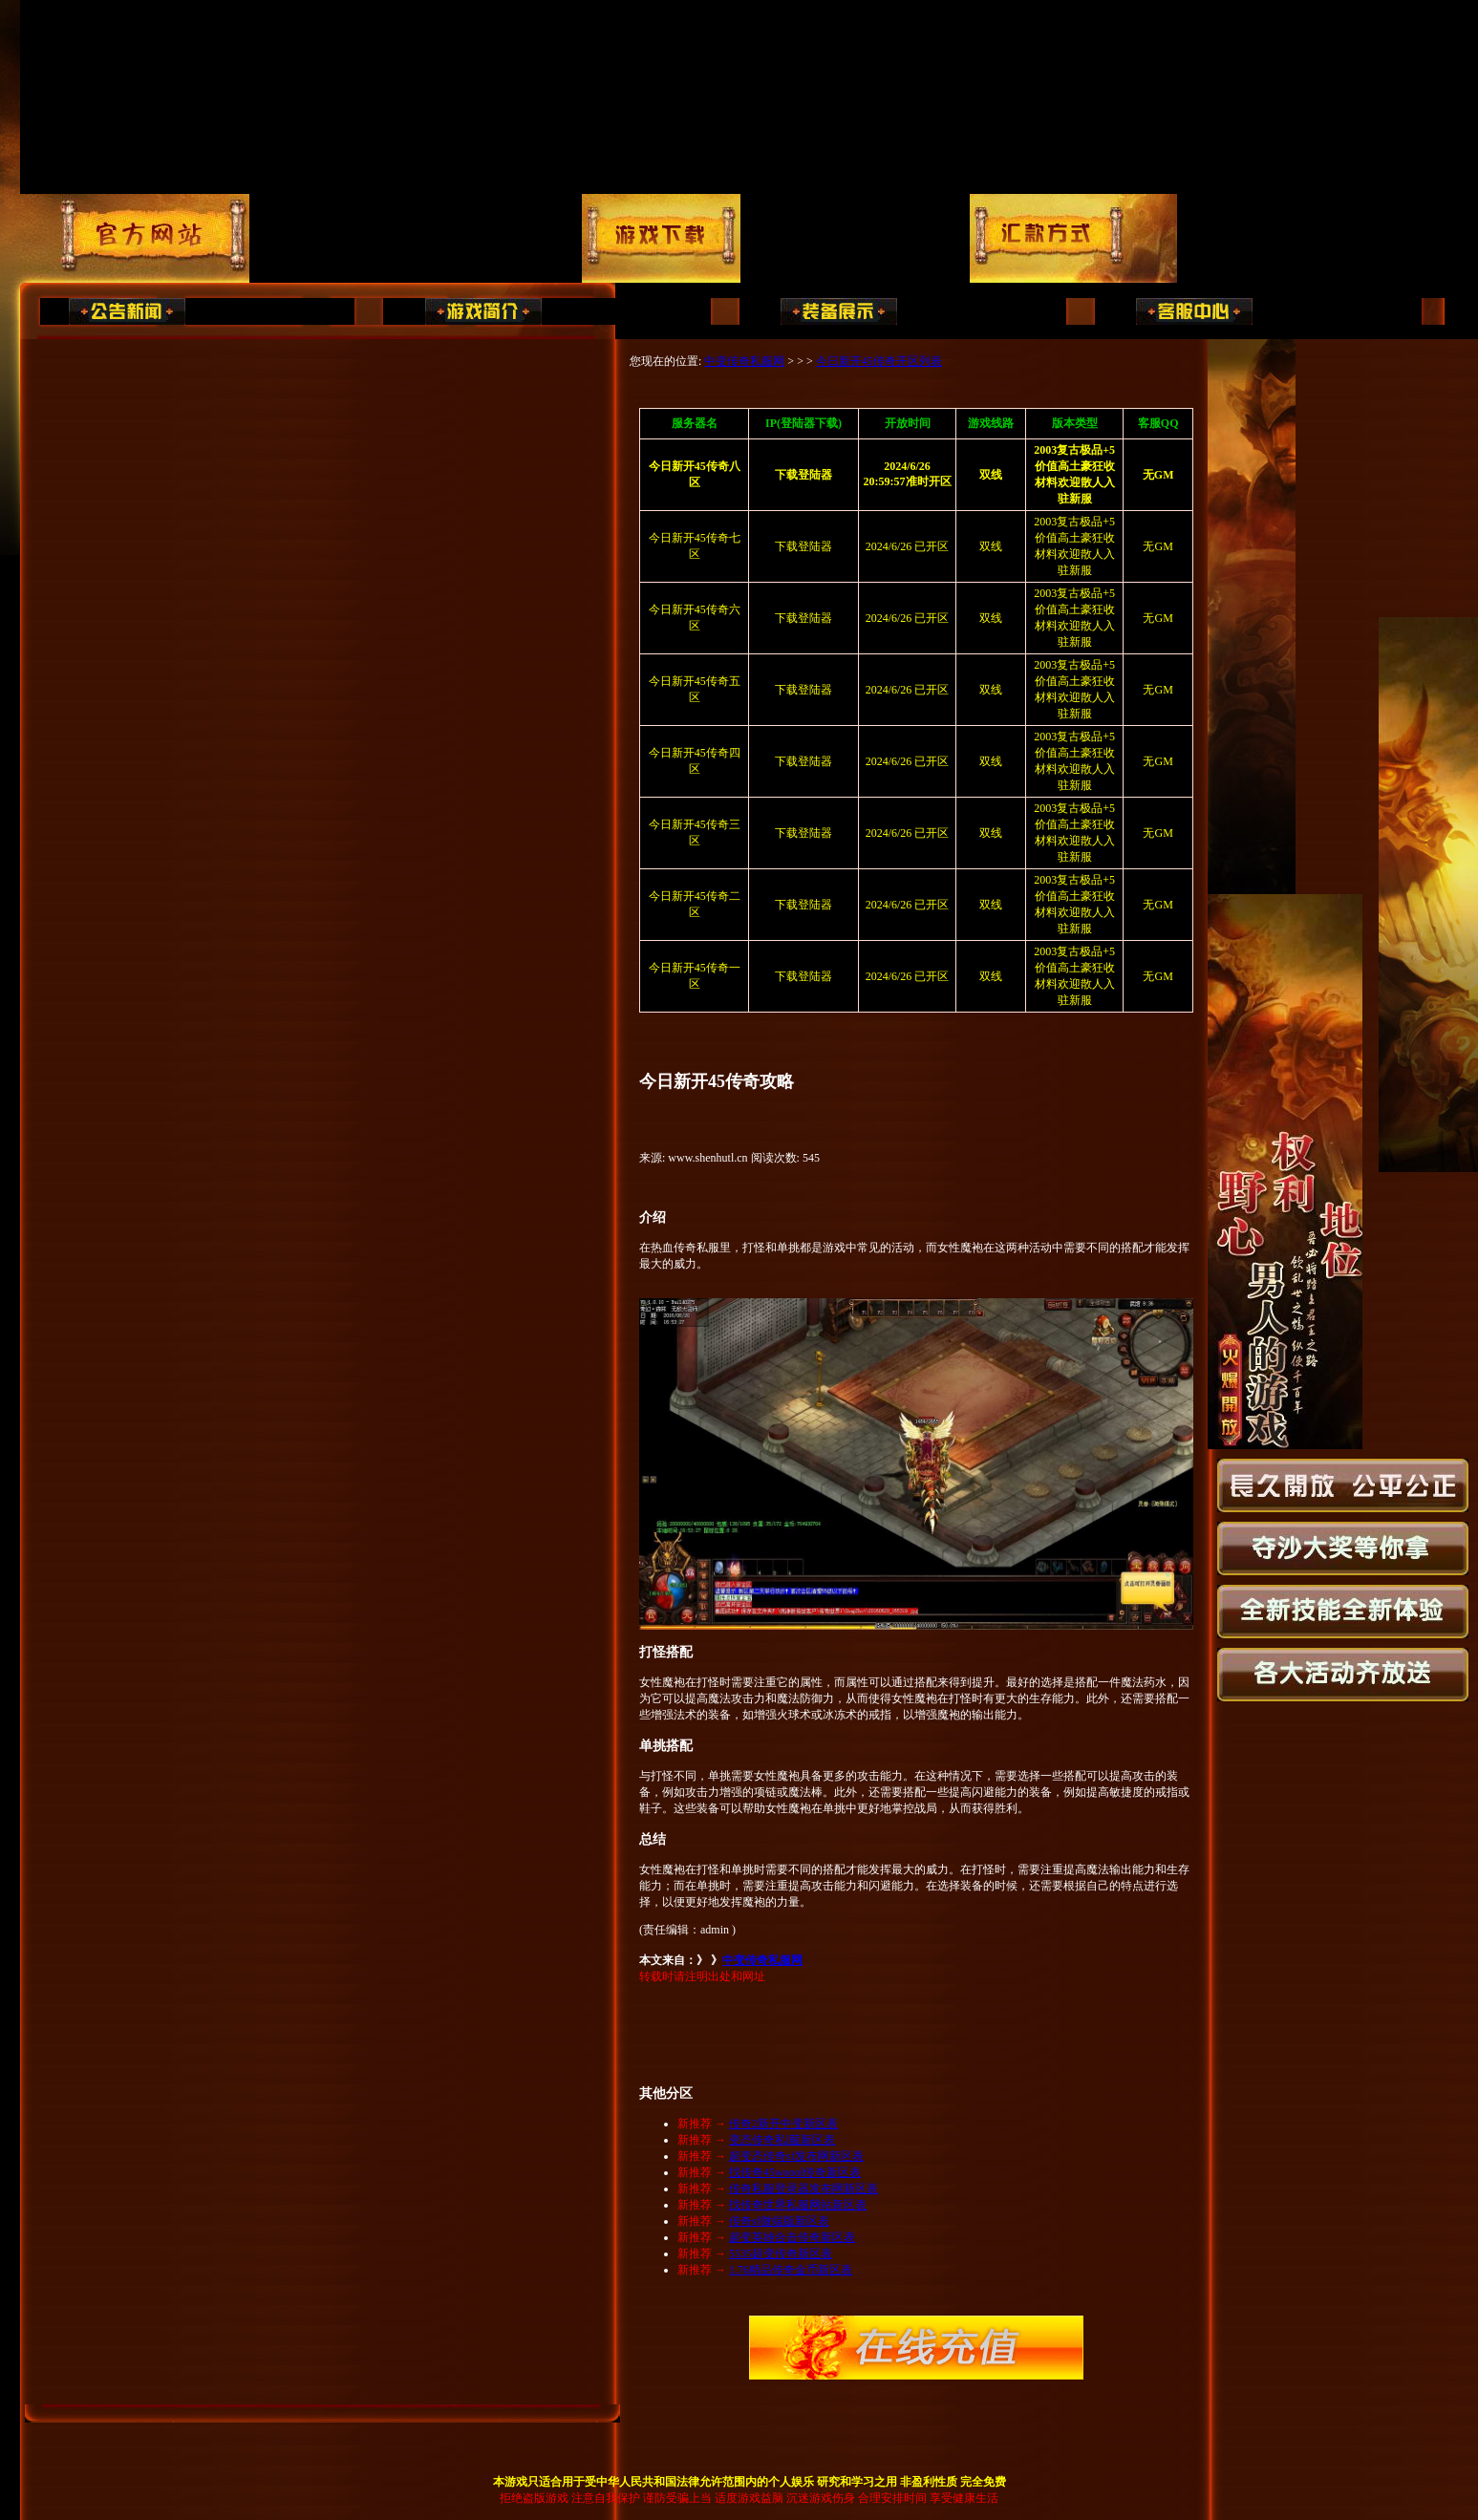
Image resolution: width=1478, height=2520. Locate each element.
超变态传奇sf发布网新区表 (796, 2156)
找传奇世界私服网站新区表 (798, 2204)
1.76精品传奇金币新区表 (790, 2269)
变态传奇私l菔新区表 (782, 2139)
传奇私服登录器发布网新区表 (803, 2188)
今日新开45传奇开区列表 (879, 361)
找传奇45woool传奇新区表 (795, 2172)
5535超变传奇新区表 (780, 2253)
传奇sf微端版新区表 (779, 2221)
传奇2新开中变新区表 (783, 2123)
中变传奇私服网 (744, 361)
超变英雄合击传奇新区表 (792, 2237)
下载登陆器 (803, 546)
